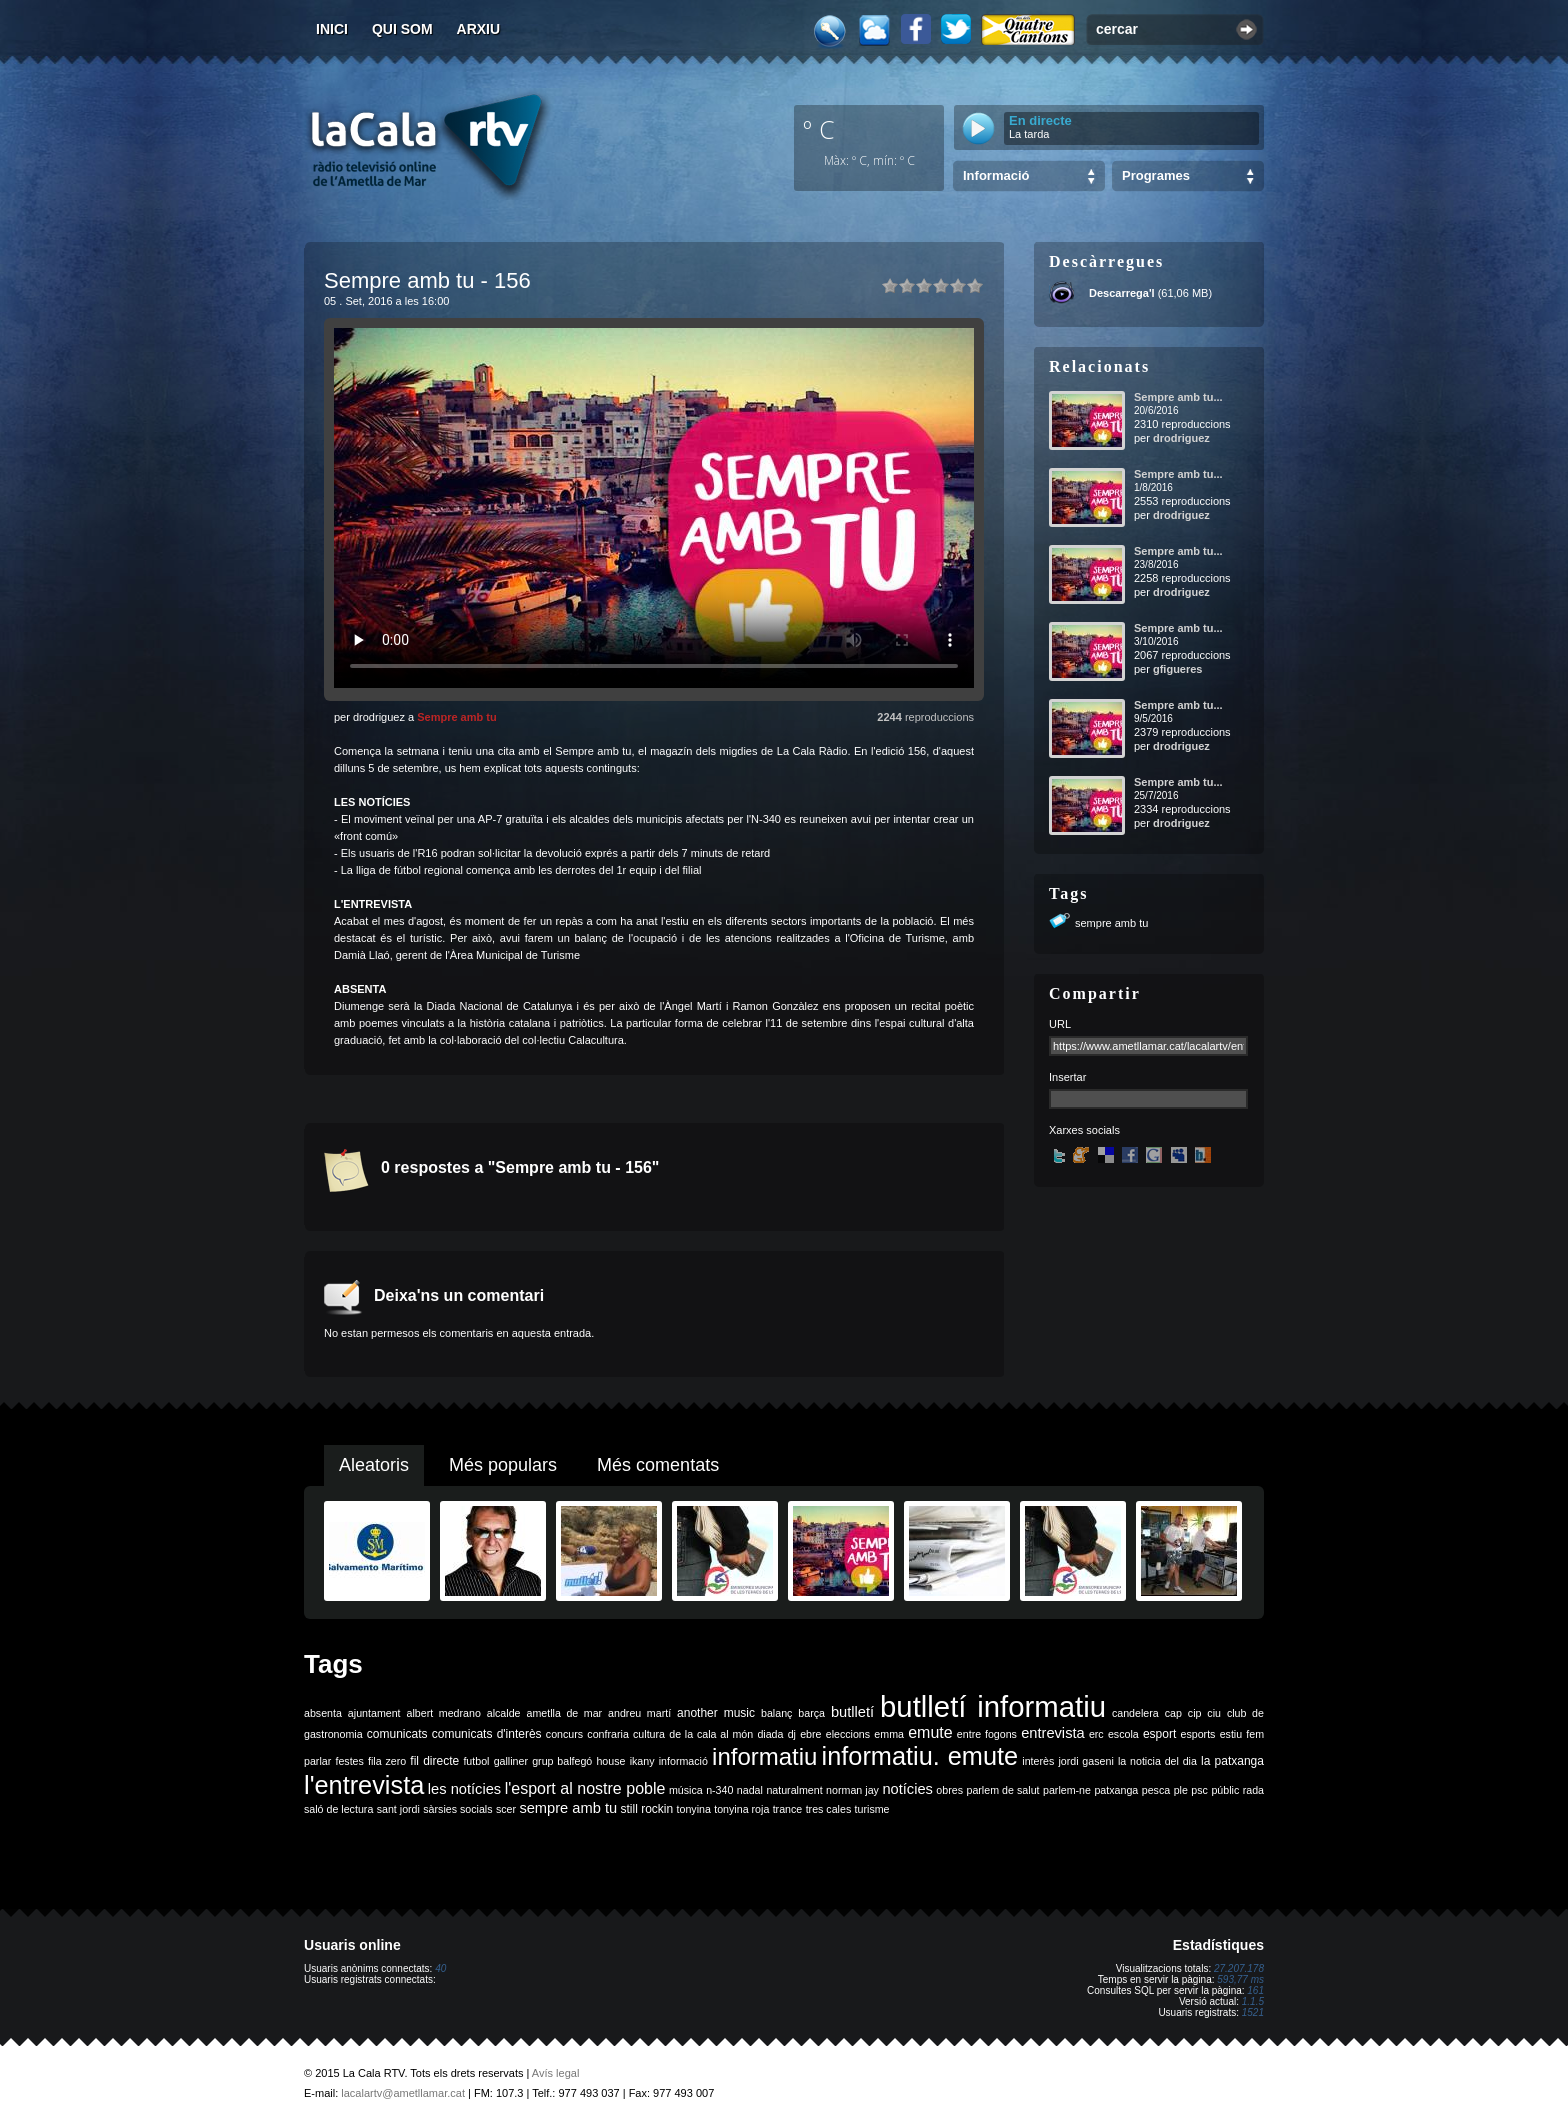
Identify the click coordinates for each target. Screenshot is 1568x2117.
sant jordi (398, 1809)
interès (1038, 1761)
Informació (996, 175)
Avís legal (556, 2073)
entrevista (1053, 1733)
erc (1096, 1734)
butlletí (852, 1712)
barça (811, 1713)
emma (889, 1734)
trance (788, 1809)
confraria (607, 1734)
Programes (1156, 175)
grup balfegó (562, 1761)
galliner (511, 1761)
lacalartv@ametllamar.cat (403, 2093)
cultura (649, 1734)
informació (683, 1761)
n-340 (719, 1790)
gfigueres (1178, 669)
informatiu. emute (920, 1756)
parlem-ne (1067, 1790)
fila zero (387, 1761)
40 (440, 1968)
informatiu (764, 1756)
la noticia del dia (1157, 1761)
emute (930, 1732)
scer (506, 1809)
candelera (1135, 1713)
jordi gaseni (1085, 1761)
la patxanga (1232, 1761)
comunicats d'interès (487, 1734)
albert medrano (444, 1713)
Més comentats (658, 1465)
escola (1123, 1734)
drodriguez (1181, 438)
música (686, 1790)
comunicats (397, 1734)
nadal (750, 1790)
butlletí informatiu (993, 1706)
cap (1173, 1713)
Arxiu (479, 29)
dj (792, 1734)
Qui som (402, 29)
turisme (872, 1809)
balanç (776, 1713)
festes (349, 1761)
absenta (323, 1713)
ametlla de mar (564, 1713)
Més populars (503, 1465)
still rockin (646, 1809)
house (610, 1761)
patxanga (1116, 1790)
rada (1253, 1790)
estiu (1231, 1734)
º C (819, 129)
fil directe (434, 1761)
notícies (907, 1789)
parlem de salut (1002, 1790)
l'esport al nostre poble (585, 1788)
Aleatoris (374, 1465)
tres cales (829, 1809)
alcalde (504, 1713)
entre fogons (987, 1734)
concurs (564, 1734)
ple (1181, 1790)
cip (1195, 1713)
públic (1225, 1790)
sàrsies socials (457, 1809)
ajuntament (374, 1713)
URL (1060, 1024)
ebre (810, 1734)
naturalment (794, 1790)
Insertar (1067, 1077)
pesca (1156, 1790)
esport (1159, 1734)
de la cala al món (711, 1734)
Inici (332, 29)
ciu (1214, 1713)
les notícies (464, 1789)
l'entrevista (364, 1785)
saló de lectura (338, 1809)
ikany (642, 1761)
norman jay (852, 1790)
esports (1197, 1734)
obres (949, 1790)
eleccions (848, 1734)
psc (1199, 1790)
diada (770, 1734)
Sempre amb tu (456, 717)
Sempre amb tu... (1178, 397)
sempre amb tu (1111, 923)
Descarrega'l (1122, 293)
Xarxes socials (1084, 1130)
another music (716, 1713)
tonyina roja (741, 1809)
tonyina (694, 1809)
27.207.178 (1239, 1968)
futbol (476, 1761)
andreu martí (639, 1713)
